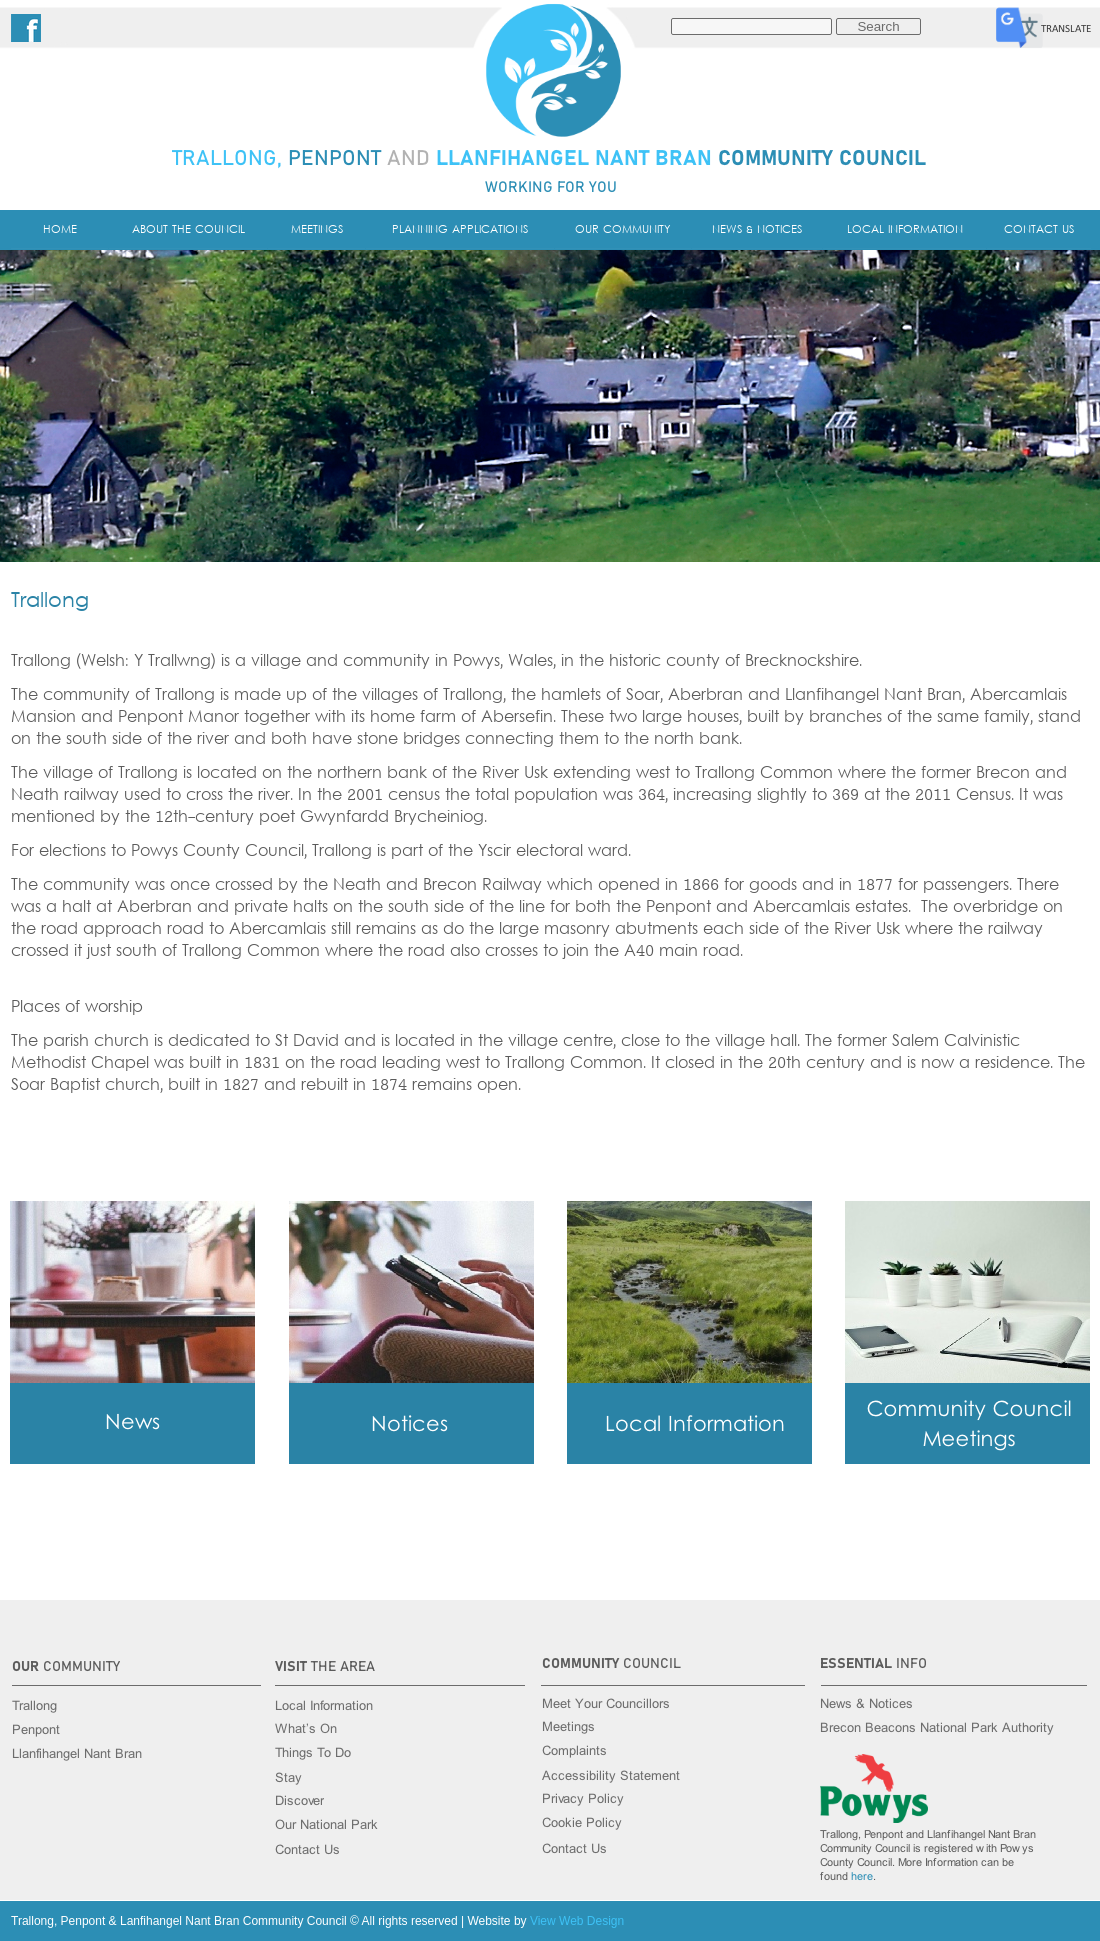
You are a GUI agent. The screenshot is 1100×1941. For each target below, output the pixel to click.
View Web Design (577, 1921)
